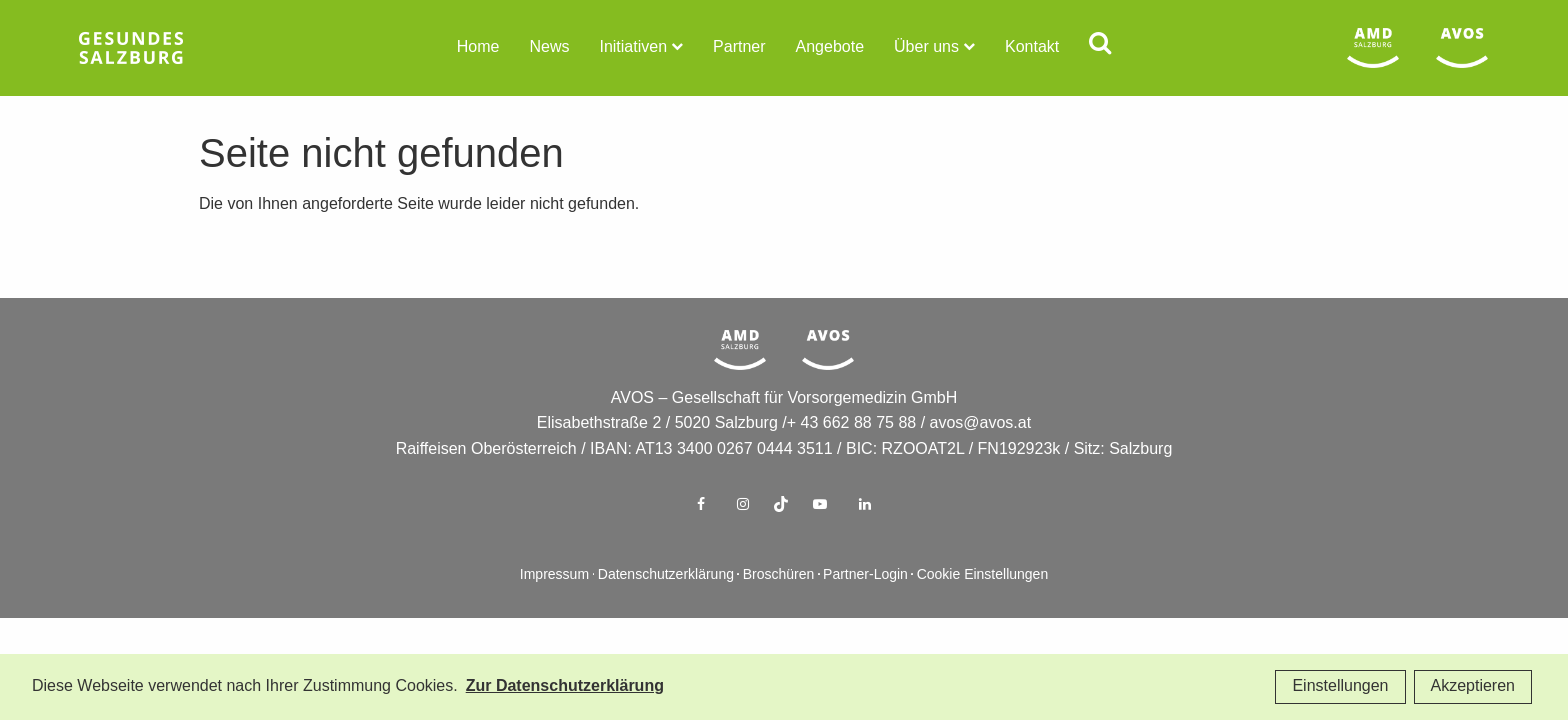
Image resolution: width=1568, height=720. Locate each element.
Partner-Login (865, 607)
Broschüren (779, 607)
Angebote (830, 47)
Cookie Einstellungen (983, 607)
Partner (739, 47)
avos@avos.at (981, 455)
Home (478, 47)
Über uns (926, 47)
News (549, 47)
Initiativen (633, 47)
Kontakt (1032, 47)
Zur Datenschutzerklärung (565, 686)
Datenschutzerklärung (666, 607)
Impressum (554, 607)
